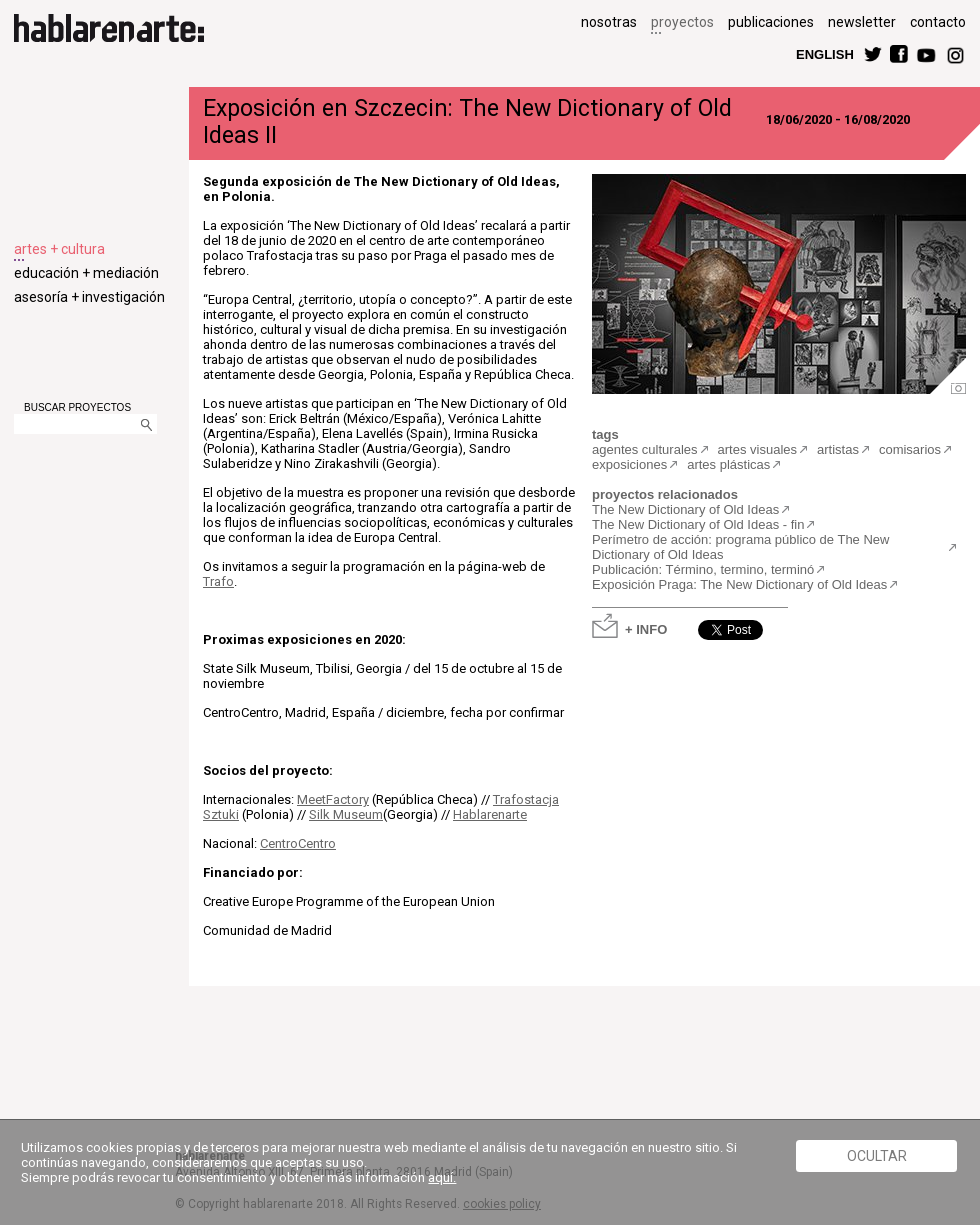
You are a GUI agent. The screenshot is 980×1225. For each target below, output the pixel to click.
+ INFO (646, 628)
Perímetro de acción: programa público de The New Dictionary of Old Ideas (740, 547)
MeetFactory (333, 799)
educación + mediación (86, 273)
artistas (838, 449)
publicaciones (771, 22)
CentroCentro (298, 843)
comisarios (910, 449)
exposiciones (629, 464)
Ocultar (877, 1156)
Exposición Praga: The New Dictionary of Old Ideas (739, 584)
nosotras (609, 22)
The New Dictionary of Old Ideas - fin (698, 524)
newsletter (862, 22)
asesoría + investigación (89, 297)
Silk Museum (346, 814)
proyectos (682, 22)
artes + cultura (59, 249)
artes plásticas (728, 464)
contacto (938, 22)
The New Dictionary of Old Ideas (685, 509)
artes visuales (757, 449)
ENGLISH (825, 53)
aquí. (442, 1177)
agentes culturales (645, 449)
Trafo (218, 581)
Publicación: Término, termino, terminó (703, 569)
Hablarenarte (490, 814)
